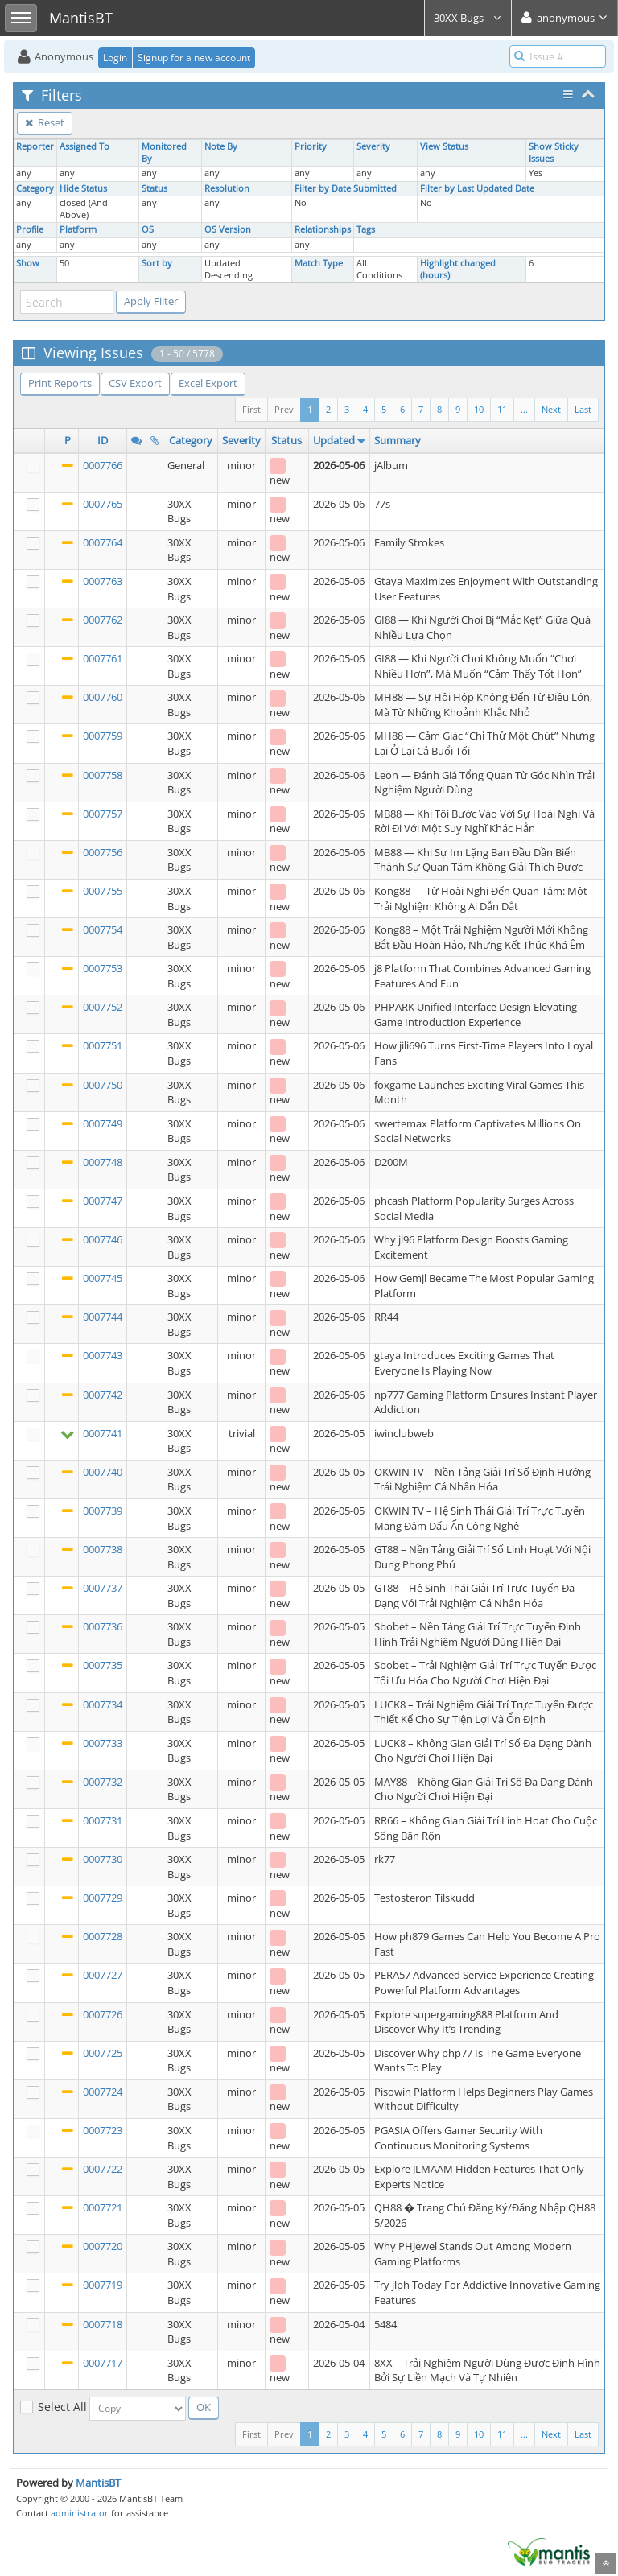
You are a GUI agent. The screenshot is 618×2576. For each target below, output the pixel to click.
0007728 (102, 1936)
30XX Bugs (468, 17)
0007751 (102, 1045)
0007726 (102, 2014)
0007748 (102, 1162)
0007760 (102, 697)
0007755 (102, 891)
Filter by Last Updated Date (477, 188)
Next (551, 409)
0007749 (102, 1123)
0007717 (102, 2362)
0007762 (102, 619)
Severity (373, 146)
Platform (78, 229)
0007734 (102, 1704)
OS (148, 229)
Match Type (319, 263)
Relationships (323, 229)
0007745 (102, 1278)
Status (154, 188)
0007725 (102, 2053)
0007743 (102, 1355)
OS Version (227, 229)
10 (479, 409)
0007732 (102, 1781)
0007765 (102, 504)
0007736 (102, 1626)
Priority (311, 146)
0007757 (102, 813)
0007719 (102, 2284)
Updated (334, 440)
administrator (80, 2513)
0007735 (102, 1665)
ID (102, 440)
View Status (444, 146)
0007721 (102, 2207)
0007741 (102, 1433)
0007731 (102, 1820)
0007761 (102, 658)
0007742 (102, 1394)
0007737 (102, 1588)
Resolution (226, 188)
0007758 (102, 775)
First (251, 409)
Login (115, 57)
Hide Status (83, 188)
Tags (365, 229)
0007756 (102, 852)
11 (502, 409)
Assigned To (84, 146)
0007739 (102, 1510)
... (524, 409)
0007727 (102, 1975)
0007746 (102, 1239)
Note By (220, 146)
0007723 (102, 2130)
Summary (397, 440)
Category (35, 188)
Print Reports (60, 383)
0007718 (102, 2324)
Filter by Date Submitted (346, 188)
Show (27, 263)
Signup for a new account (194, 57)
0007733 (102, 1743)
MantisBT (98, 2482)
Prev (284, 409)
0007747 (102, 1200)
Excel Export (208, 383)
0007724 (102, 2091)
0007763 (102, 581)
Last (583, 409)
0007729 (102, 1897)
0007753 (102, 968)
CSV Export (135, 383)
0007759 (102, 735)
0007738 (102, 1549)
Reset (44, 122)
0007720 (102, 2246)
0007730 (102, 1859)
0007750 (102, 1085)
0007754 (102, 929)
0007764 (102, 542)
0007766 (102, 465)
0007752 (102, 1006)
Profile (29, 229)
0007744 (102, 1316)
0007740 (102, 1472)
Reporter (35, 146)
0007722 (102, 2169)
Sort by (157, 263)
